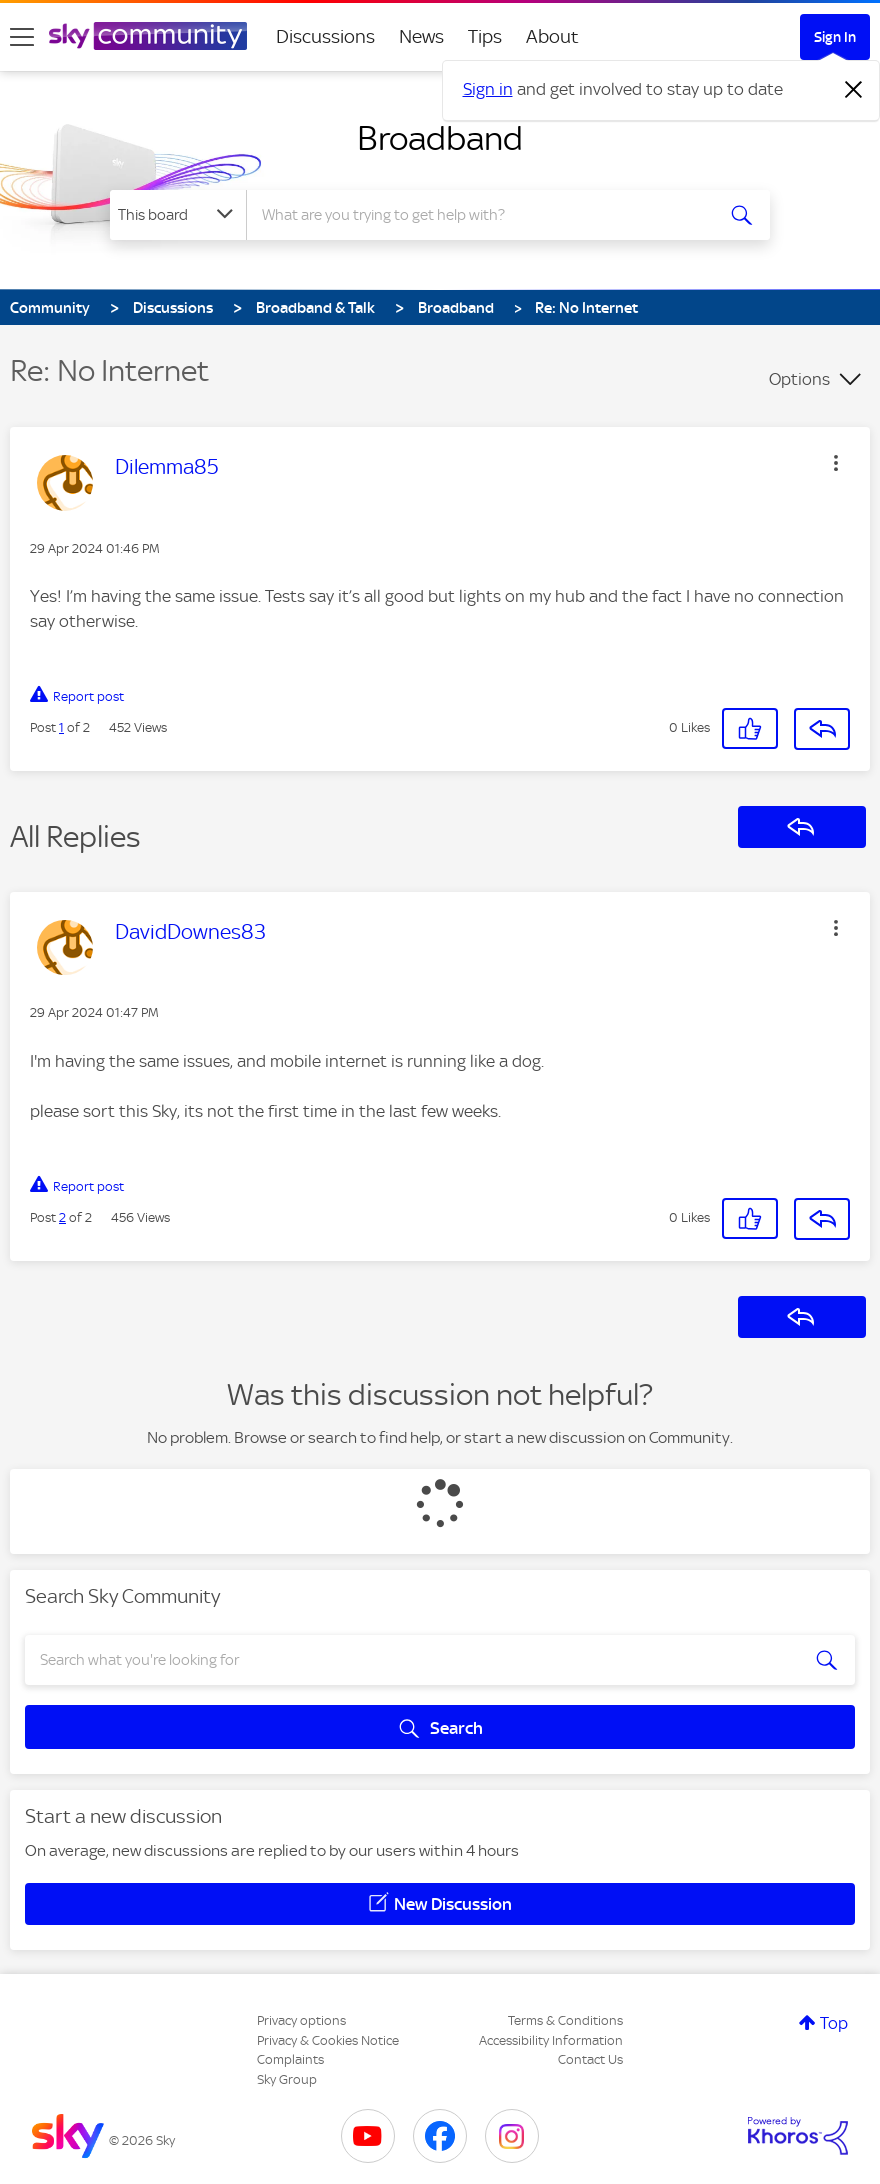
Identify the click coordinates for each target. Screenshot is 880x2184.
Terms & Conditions (565, 2020)
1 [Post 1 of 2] (61, 727)
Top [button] (834, 2023)
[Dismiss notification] (854, 90)
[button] (836, 463)
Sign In (835, 37)
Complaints (290, 2059)
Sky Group (287, 2079)
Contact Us (590, 2059)
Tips (485, 36)
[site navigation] (22, 37)
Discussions (325, 36)
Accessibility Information (551, 2040)
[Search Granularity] (178, 215)
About (552, 36)
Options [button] (799, 379)
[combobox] (482, 215)
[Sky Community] (148, 36)
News (421, 36)
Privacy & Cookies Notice (328, 2040)
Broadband (440, 138)
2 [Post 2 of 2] (62, 1217)
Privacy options (301, 2020)
